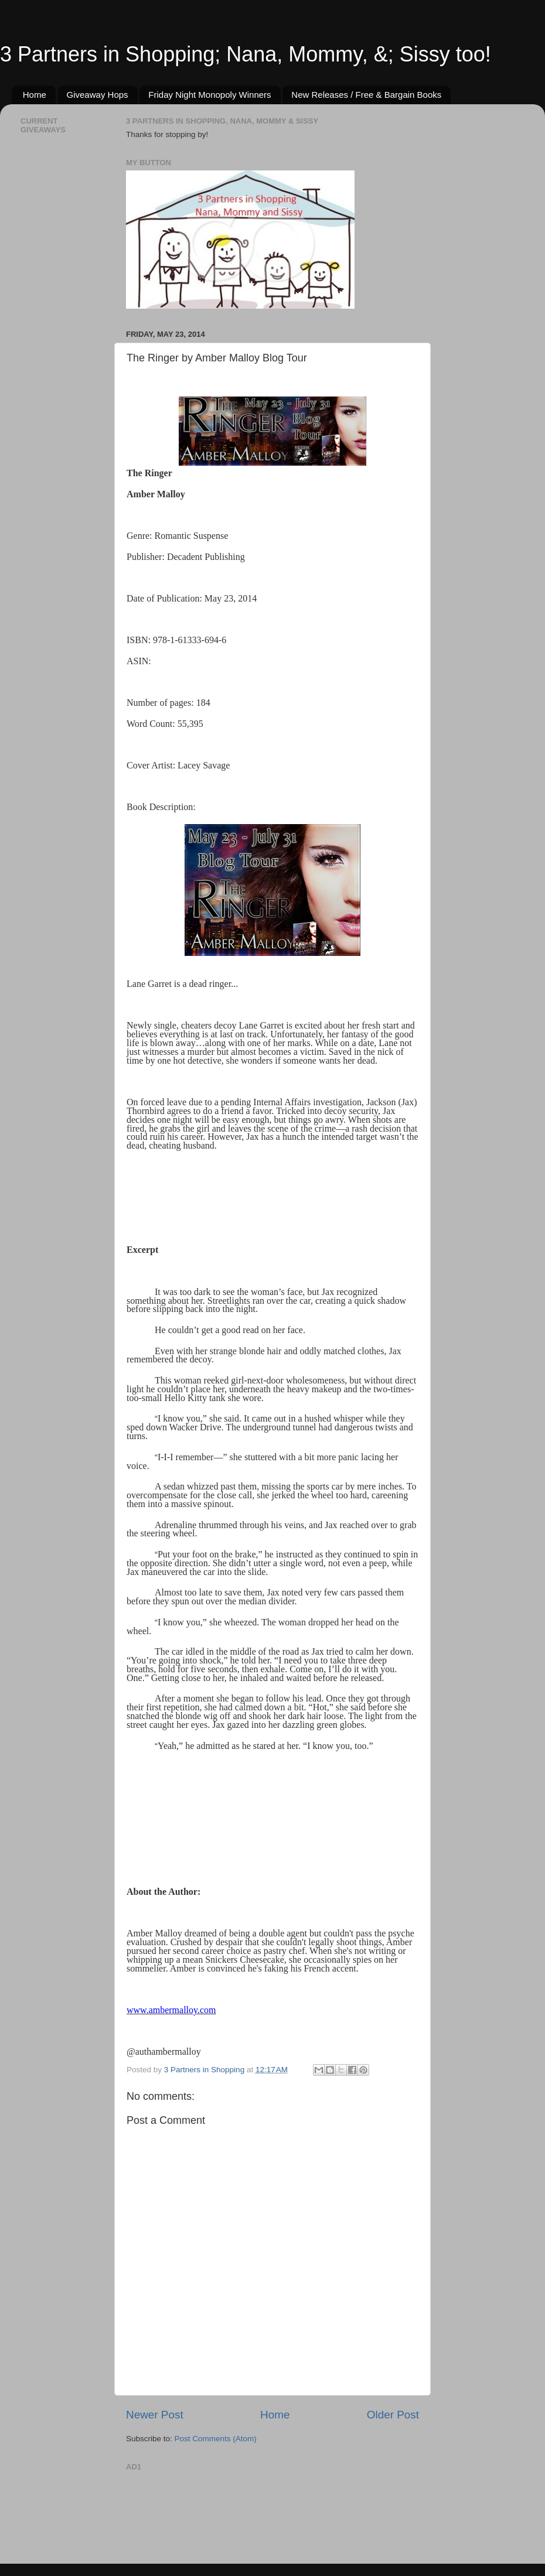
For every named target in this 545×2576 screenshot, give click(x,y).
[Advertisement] (173, 2511)
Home (34, 95)
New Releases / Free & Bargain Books (366, 95)
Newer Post (154, 2414)
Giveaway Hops (97, 95)
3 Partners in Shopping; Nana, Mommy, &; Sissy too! (245, 54)
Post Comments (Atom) (216, 2438)
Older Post (393, 2414)
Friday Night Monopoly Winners (209, 95)
